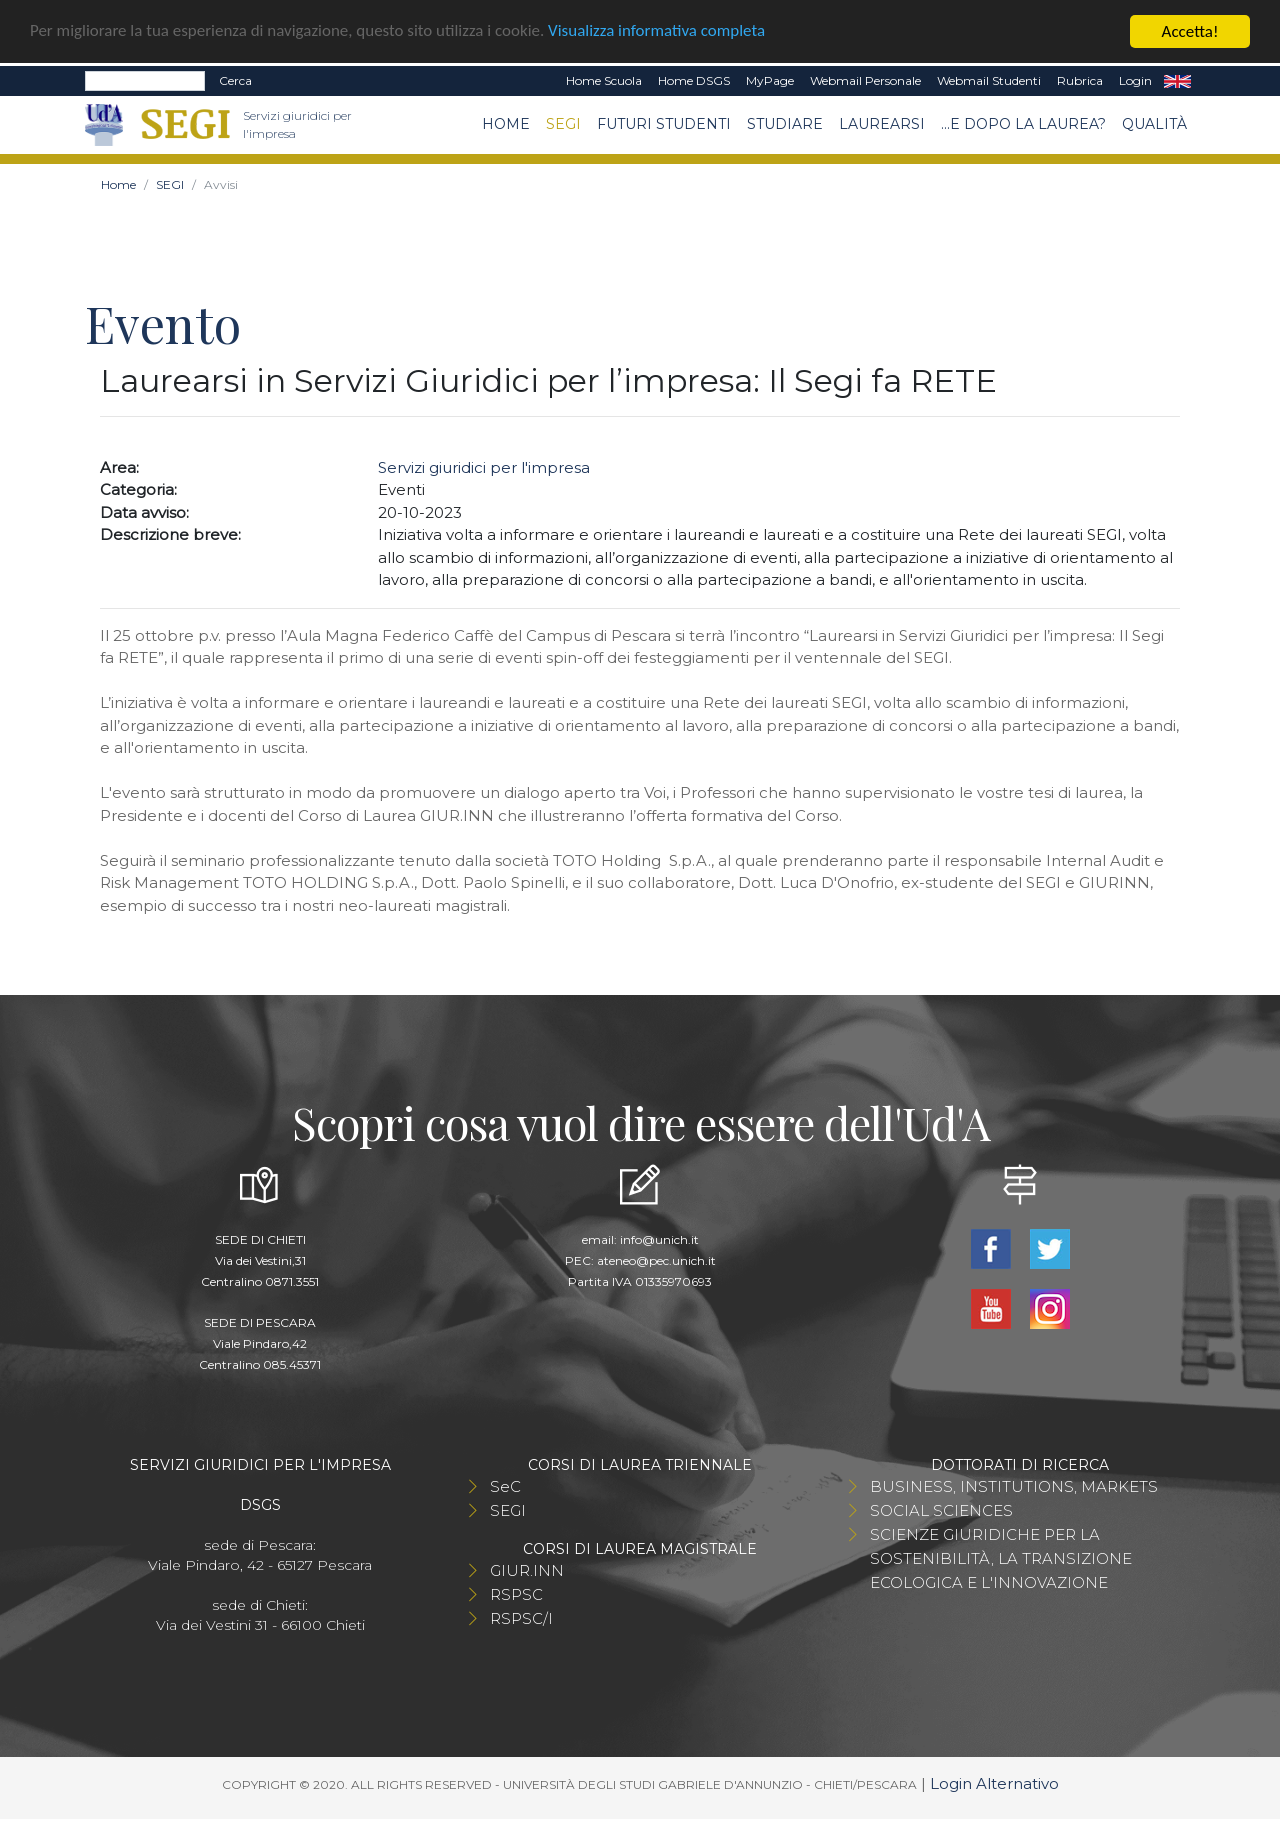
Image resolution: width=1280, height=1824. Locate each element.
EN (1177, 81)
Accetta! (1190, 31)
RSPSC (516, 1594)
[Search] (145, 81)
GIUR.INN (527, 1570)
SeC (505, 1486)
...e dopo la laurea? (1023, 124)
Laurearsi (882, 124)
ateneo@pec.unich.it (656, 1260)
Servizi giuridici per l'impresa (484, 467)
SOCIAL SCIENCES (941, 1510)
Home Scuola (604, 80)
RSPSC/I (521, 1618)
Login (1135, 80)
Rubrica (1080, 80)
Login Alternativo (994, 1783)
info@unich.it (659, 1239)
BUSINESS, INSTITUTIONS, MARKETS (1014, 1486)
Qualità (1154, 124)
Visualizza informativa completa (659, 32)
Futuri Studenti (664, 124)
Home (506, 124)
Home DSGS (694, 80)
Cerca (235, 80)
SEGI (563, 124)
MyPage (770, 80)
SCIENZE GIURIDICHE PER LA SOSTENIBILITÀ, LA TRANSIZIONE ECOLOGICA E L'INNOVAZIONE (1001, 1558)
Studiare (785, 124)
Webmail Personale (865, 80)
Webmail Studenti (989, 80)
